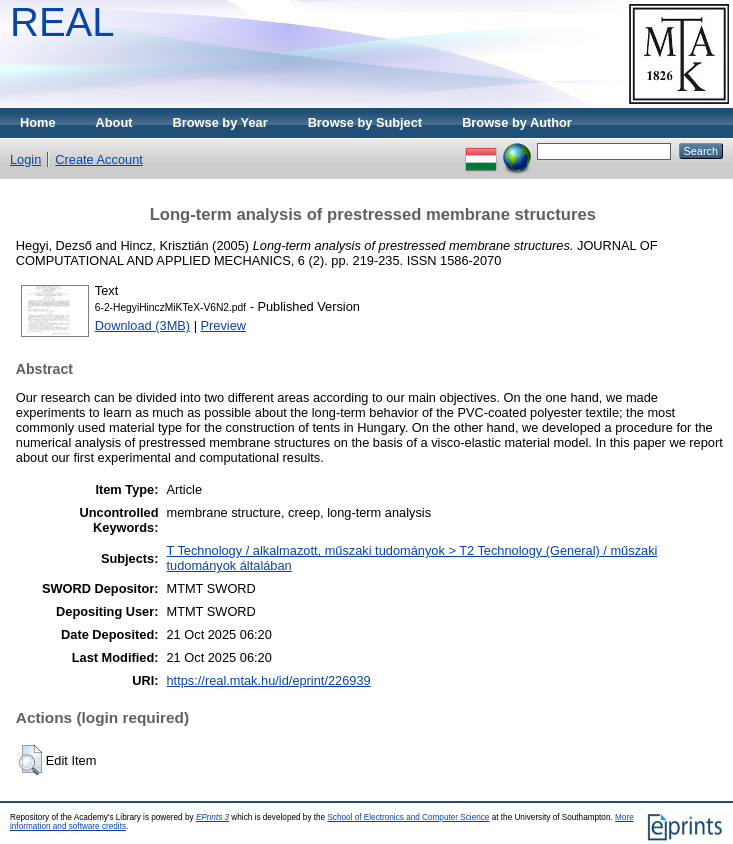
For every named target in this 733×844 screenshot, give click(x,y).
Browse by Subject (365, 122)
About (114, 122)
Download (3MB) (142, 325)
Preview (224, 325)
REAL (62, 22)
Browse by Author (517, 122)
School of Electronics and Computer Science (408, 817)
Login (25, 159)
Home (38, 122)
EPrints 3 (212, 817)
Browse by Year (220, 122)
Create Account (99, 159)
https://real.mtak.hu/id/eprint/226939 (268, 680)
